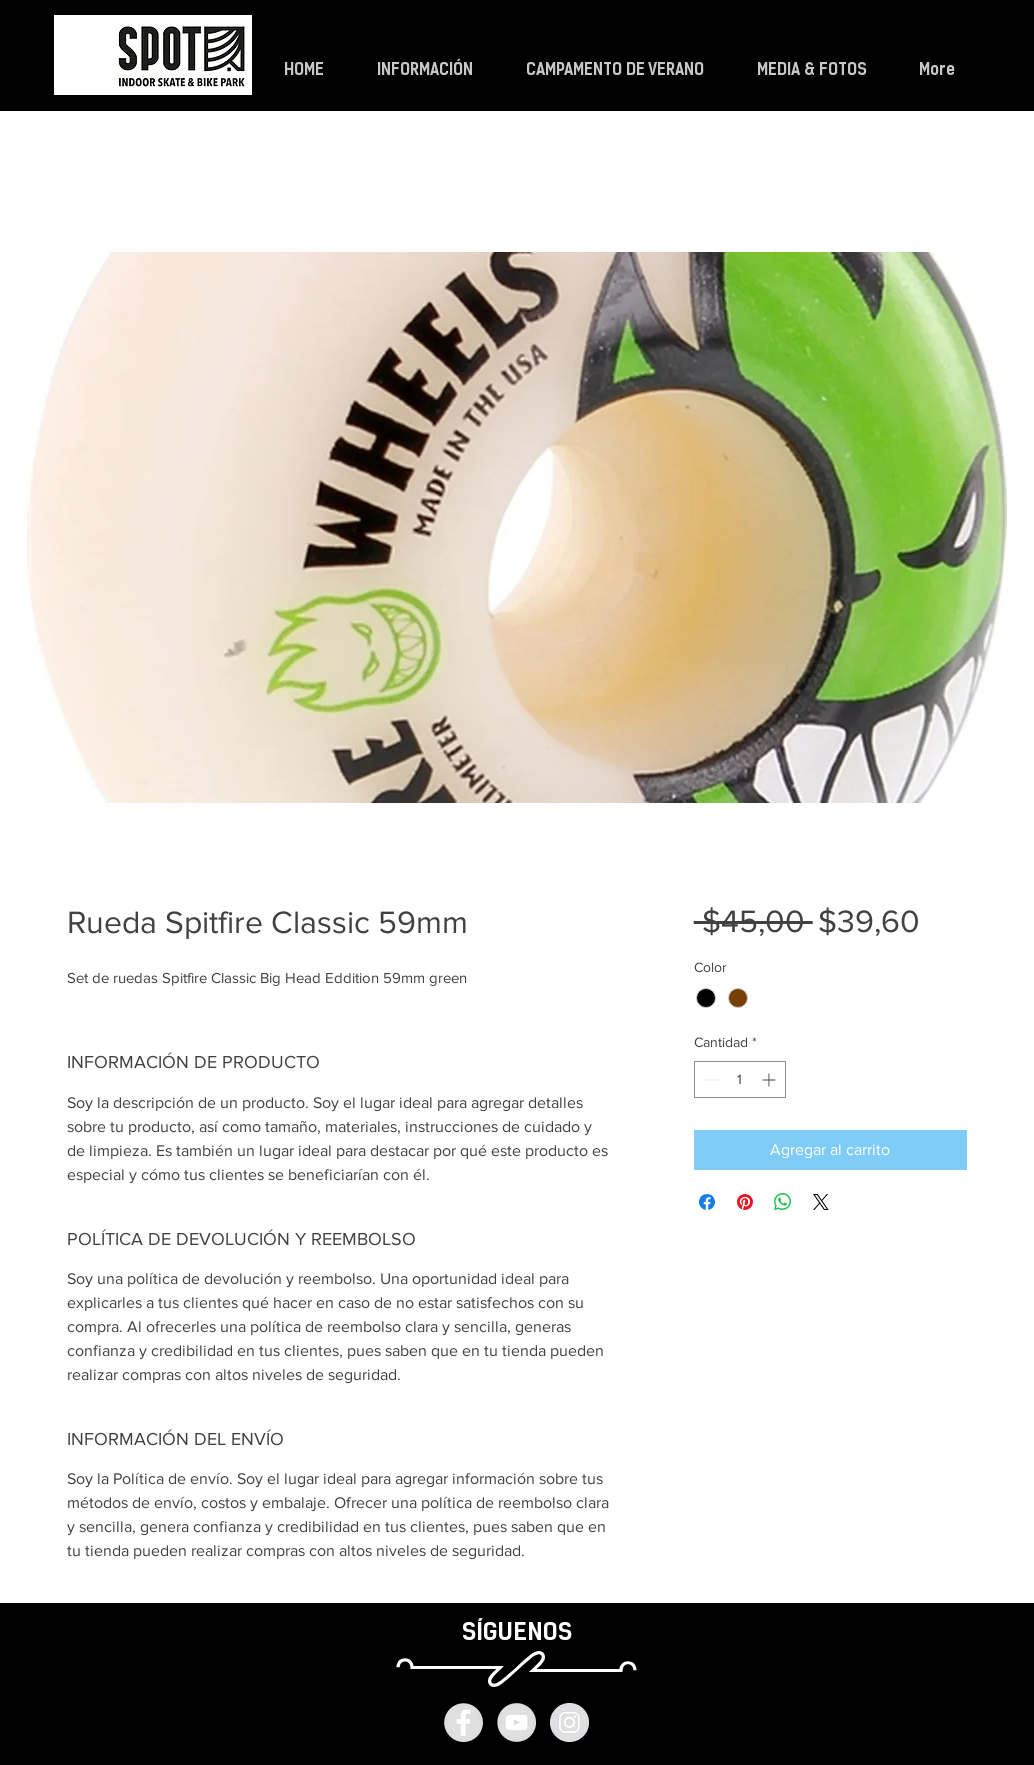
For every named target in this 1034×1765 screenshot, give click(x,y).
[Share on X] (821, 1202)
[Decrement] (709, 1079)
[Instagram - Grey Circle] (569, 1722)
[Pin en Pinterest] (745, 1202)
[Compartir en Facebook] (707, 1202)
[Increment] (770, 1079)
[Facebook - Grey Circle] (463, 1722)
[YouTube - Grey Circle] (516, 1722)
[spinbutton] (740, 1079)
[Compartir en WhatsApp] (783, 1202)
